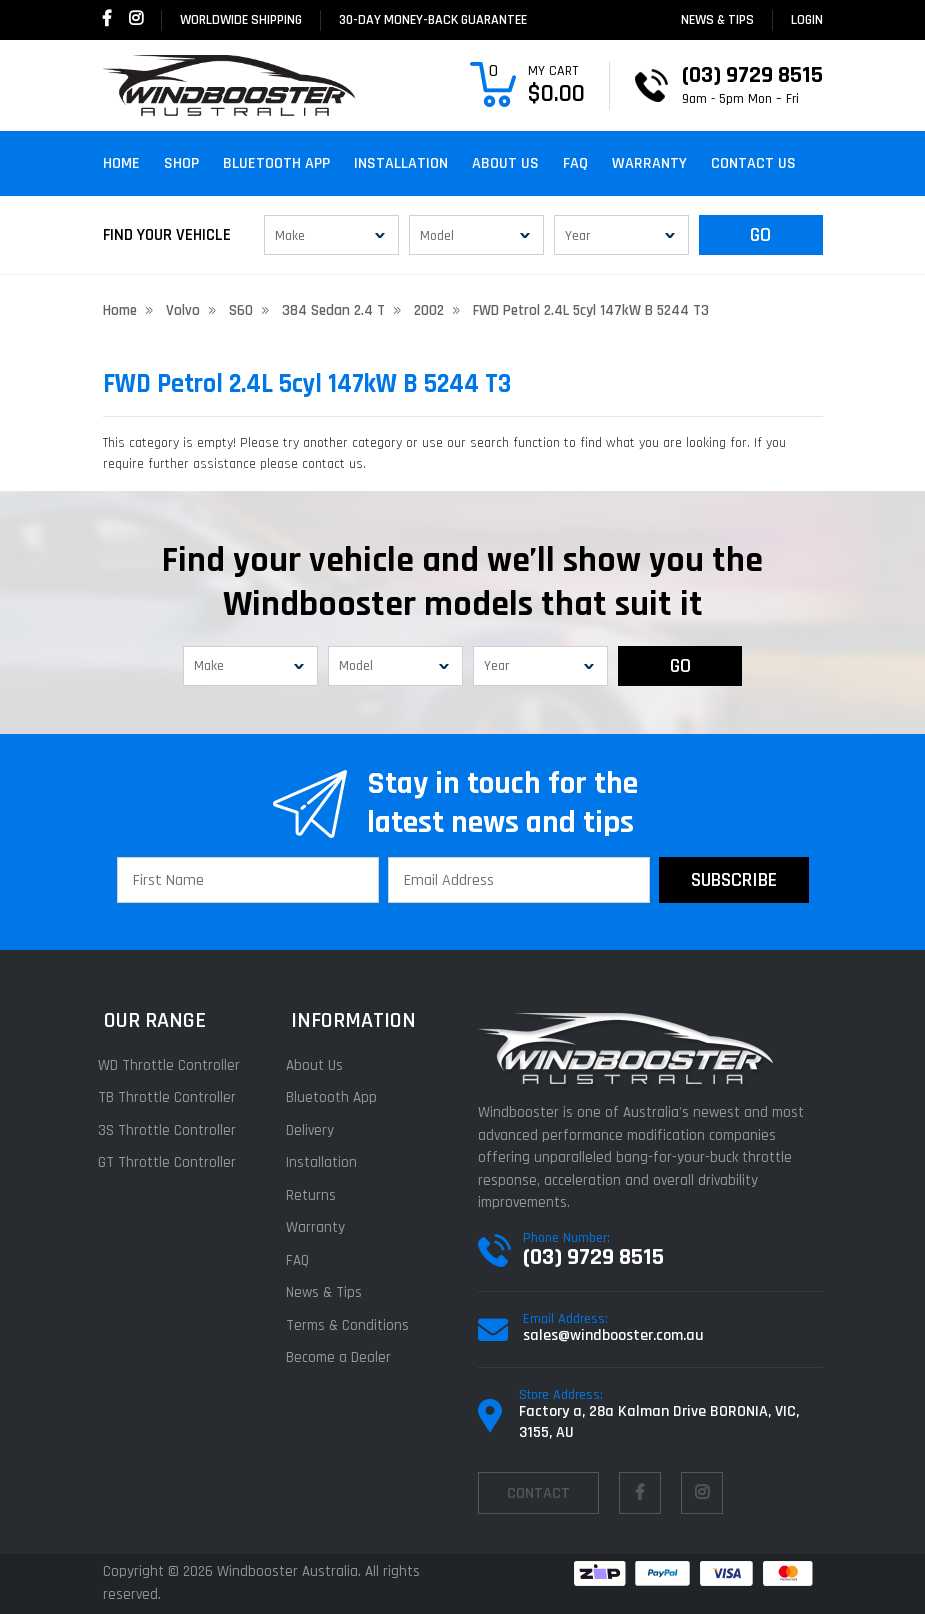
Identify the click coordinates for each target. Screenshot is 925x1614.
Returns (315, 1195)
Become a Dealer (342, 1357)
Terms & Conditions (351, 1325)
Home (121, 163)
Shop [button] (181, 163)
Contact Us (753, 163)
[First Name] (248, 880)
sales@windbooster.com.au (613, 1335)
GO (760, 235)
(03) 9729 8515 (593, 1257)
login (807, 20)
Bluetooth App (276, 163)
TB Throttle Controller (172, 1097)
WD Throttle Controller (174, 1065)
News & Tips (717, 20)
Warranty (649, 163)
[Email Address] (519, 880)
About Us (505, 163)
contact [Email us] (538, 1493)
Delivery (314, 1130)
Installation (401, 163)
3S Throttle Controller (172, 1130)
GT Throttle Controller (172, 1162)
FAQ (575, 163)
